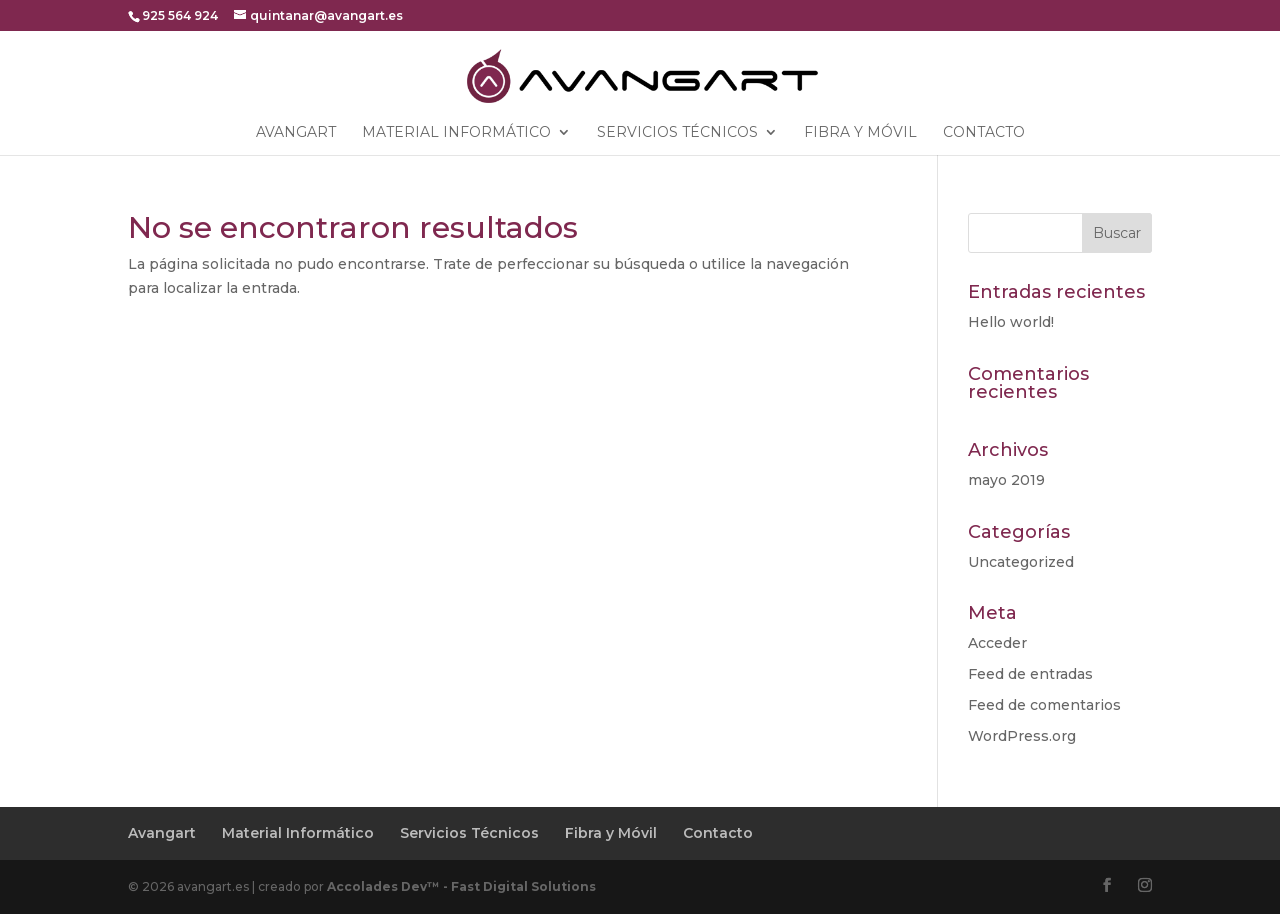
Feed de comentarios (1044, 705)
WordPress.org (1022, 736)
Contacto (984, 133)
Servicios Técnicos (677, 133)
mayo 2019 (1006, 480)
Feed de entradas (1030, 674)
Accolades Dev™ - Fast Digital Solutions (461, 886)
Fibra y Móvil (860, 133)
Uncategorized (1021, 562)
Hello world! (1011, 322)
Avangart (296, 133)
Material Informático (456, 133)
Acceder (997, 643)
